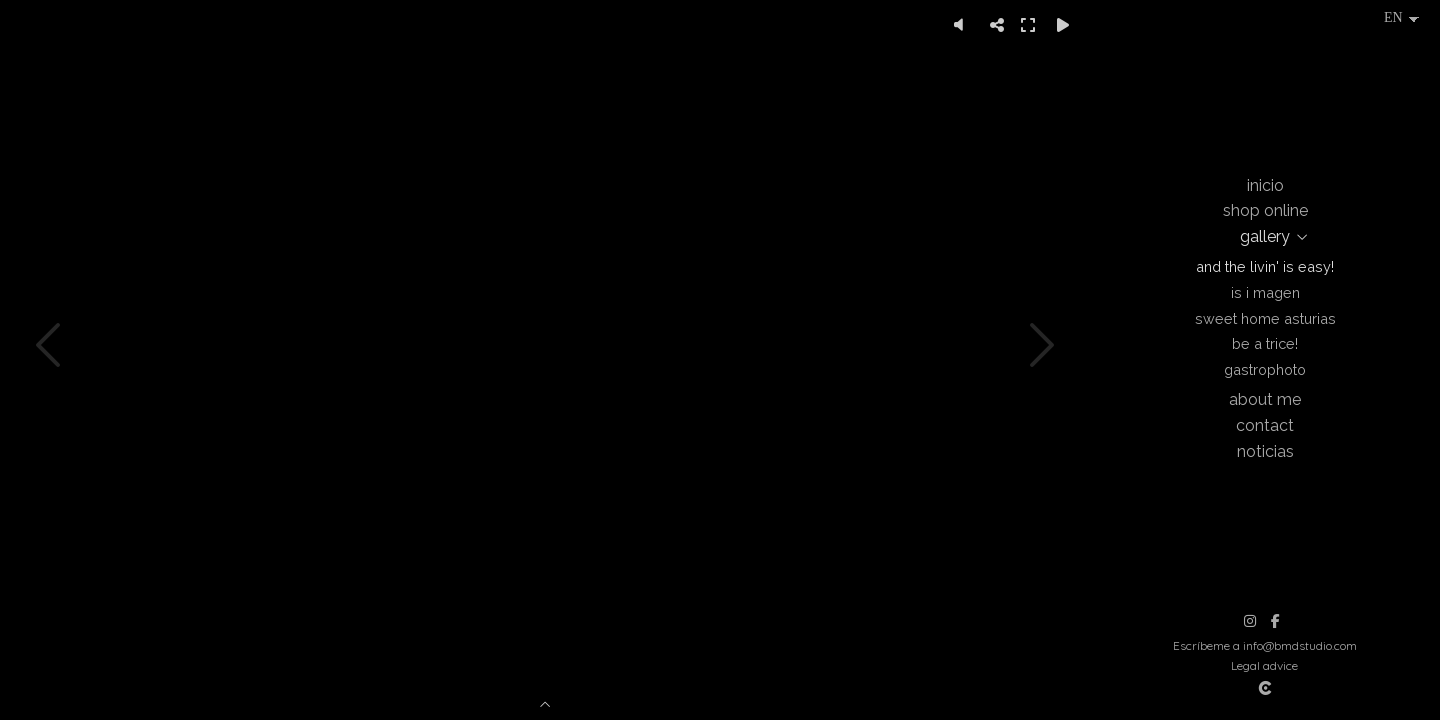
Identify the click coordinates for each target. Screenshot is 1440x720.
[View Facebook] (1275, 621)
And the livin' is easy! (1265, 266)
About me (1265, 399)
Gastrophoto (1265, 369)
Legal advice (1264, 665)
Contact (1265, 425)
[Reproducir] (1063, 25)
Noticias (1265, 451)
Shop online (1265, 210)
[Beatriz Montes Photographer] (1265, 84)
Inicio (1265, 185)
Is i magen (1265, 292)
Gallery (1265, 236)
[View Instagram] (1250, 621)
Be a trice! (1265, 343)
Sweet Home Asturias (1265, 318)
